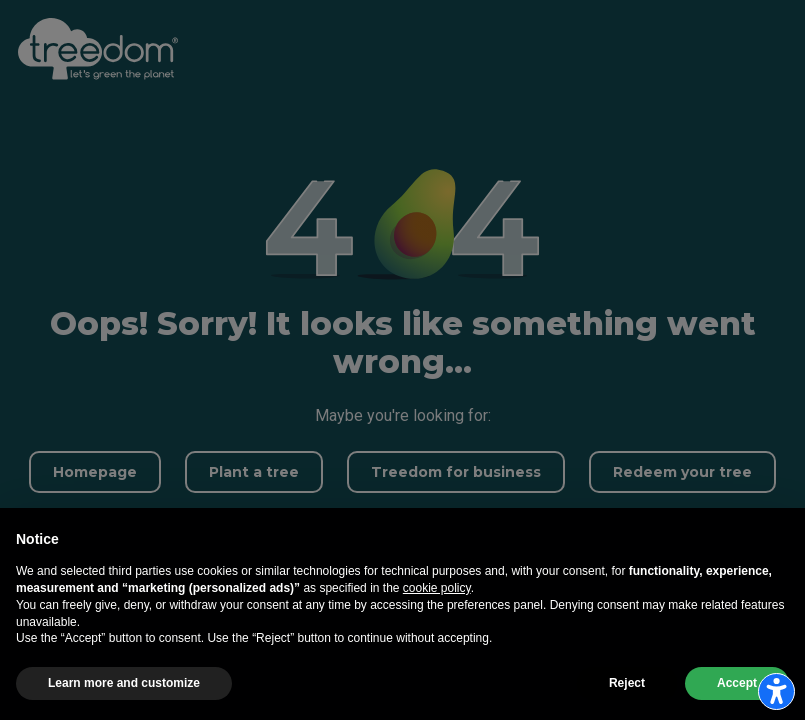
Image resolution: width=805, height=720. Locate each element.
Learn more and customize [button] (124, 683)
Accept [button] (737, 683)
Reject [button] (627, 683)
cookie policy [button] (437, 588)
